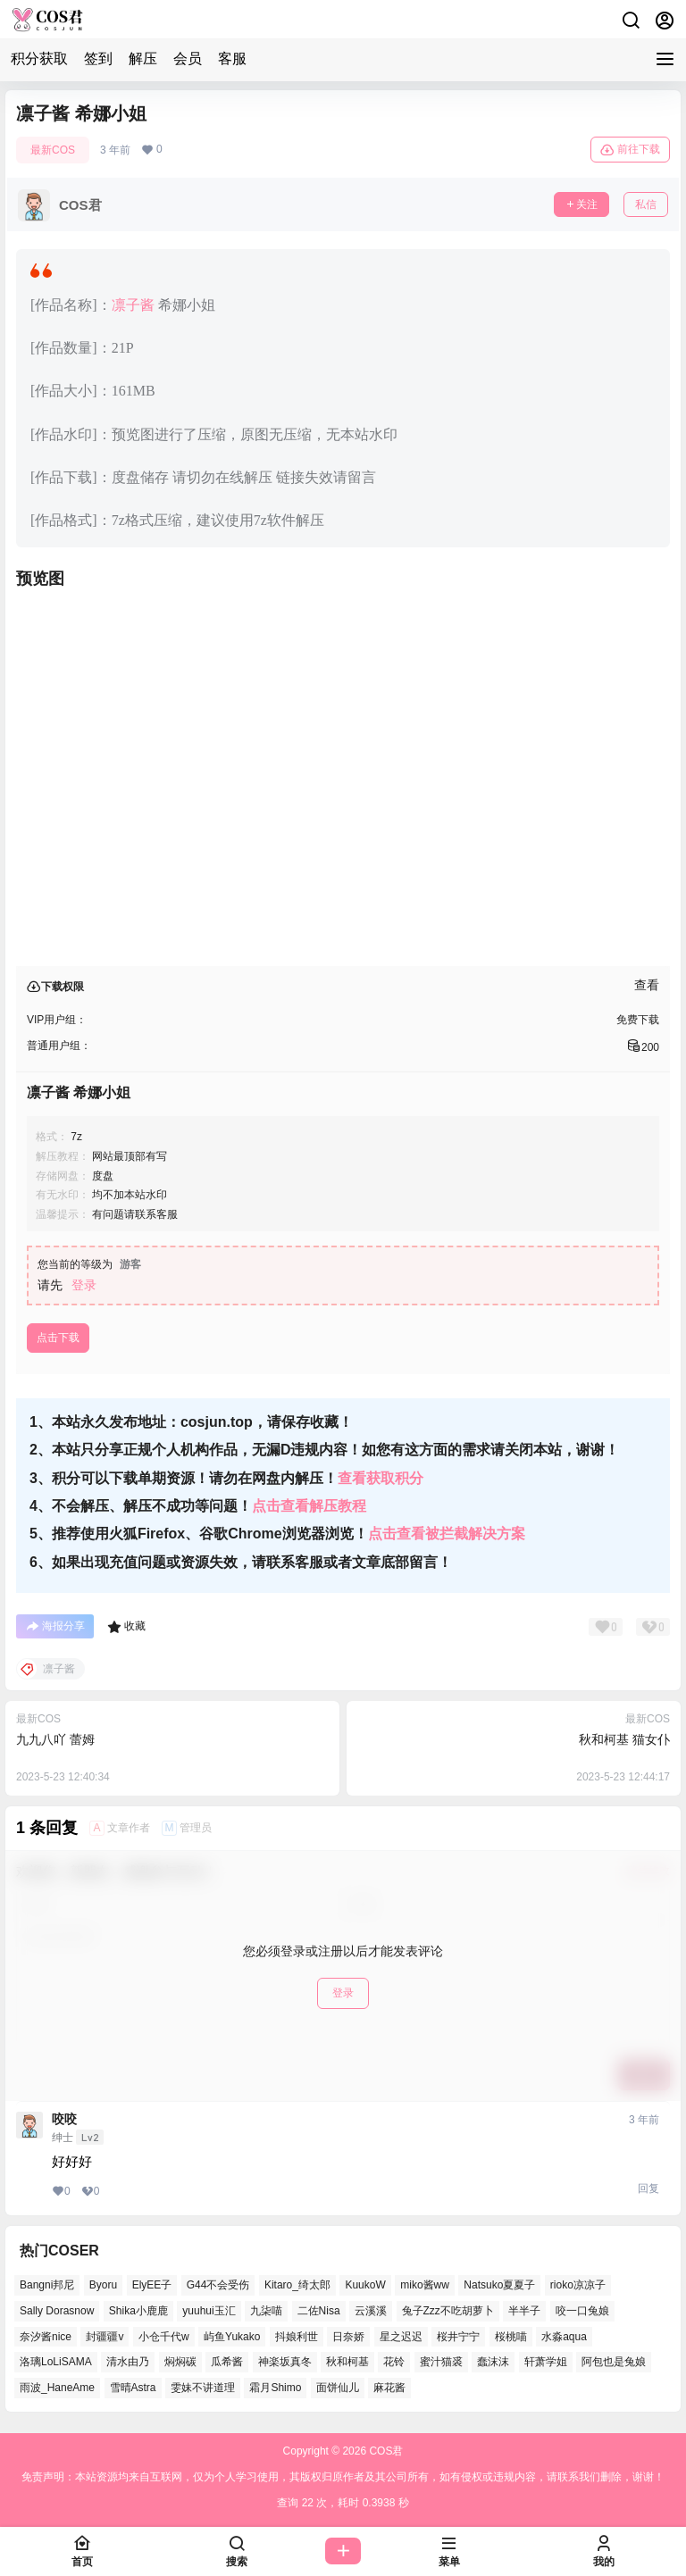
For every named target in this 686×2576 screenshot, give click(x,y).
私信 (646, 204)
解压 (143, 58)
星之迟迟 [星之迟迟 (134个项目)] (401, 2336)
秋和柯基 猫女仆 (624, 1739)
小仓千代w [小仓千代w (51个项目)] (163, 2336)
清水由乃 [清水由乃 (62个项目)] (127, 2361)
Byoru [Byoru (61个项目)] (103, 2285)
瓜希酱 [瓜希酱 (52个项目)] (227, 2361)
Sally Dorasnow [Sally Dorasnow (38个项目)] (57, 2311)
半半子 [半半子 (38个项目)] (524, 2311)
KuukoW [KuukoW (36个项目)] (365, 2285)
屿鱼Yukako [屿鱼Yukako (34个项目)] (232, 2336)
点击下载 (58, 1337)
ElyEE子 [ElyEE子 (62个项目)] (152, 2285)
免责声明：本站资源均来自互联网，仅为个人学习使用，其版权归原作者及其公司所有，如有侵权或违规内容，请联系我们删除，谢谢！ (343, 2477)
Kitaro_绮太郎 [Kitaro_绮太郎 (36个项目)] (297, 2285)
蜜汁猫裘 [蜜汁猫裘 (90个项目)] (441, 2361)
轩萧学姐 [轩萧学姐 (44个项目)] (545, 2361)
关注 (581, 204)
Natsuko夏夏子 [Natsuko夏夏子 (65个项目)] (499, 2285)
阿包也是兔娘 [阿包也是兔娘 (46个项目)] (613, 2361)
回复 (648, 2188)
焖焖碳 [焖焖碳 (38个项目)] (180, 2361)
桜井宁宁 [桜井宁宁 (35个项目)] (458, 2336)
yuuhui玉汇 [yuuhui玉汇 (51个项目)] (208, 2311)
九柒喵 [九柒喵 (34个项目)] (266, 2311)
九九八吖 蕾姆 (55, 1739)
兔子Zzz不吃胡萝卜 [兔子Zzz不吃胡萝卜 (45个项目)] (448, 2311)
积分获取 (39, 58)
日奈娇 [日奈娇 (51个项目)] (348, 2336)
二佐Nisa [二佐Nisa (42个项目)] (318, 2311)
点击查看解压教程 (309, 1505)
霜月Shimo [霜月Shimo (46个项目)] (275, 2387)
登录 (83, 1285)
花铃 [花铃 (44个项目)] (394, 2361)
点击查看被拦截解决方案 (446, 1533)
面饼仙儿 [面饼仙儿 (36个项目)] (337, 2387)
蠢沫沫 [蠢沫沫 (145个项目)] (493, 2361)
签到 (98, 58)
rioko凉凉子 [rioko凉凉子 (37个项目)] (578, 2285)
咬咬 (64, 2119)
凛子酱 (133, 305)
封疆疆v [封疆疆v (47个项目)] (104, 2336)
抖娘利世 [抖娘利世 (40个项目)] (296, 2336)
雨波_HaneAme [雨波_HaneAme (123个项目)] (57, 2387)
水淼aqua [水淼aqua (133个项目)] (564, 2336)
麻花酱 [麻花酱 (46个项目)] (389, 2387)
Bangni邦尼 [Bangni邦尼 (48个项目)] (47, 2285)
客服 (232, 58)
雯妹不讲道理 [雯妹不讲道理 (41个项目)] (203, 2387)
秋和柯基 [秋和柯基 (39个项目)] (347, 2361)
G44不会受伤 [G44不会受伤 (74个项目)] (218, 2285)
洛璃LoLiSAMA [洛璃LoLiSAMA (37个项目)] (56, 2361)
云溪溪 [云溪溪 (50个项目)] (371, 2311)
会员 (187, 58)
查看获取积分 (380, 1478)
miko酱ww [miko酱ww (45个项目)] (424, 2285)
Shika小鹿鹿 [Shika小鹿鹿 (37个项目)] (138, 2311)
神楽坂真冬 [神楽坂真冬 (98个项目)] (285, 2361)
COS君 (384, 2451)
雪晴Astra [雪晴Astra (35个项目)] (133, 2387)
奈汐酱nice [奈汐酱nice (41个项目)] (45, 2336)
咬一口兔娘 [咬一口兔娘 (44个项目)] (582, 2311)
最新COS (52, 150)
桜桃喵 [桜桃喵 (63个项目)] (511, 2336)
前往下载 (630, 150)
